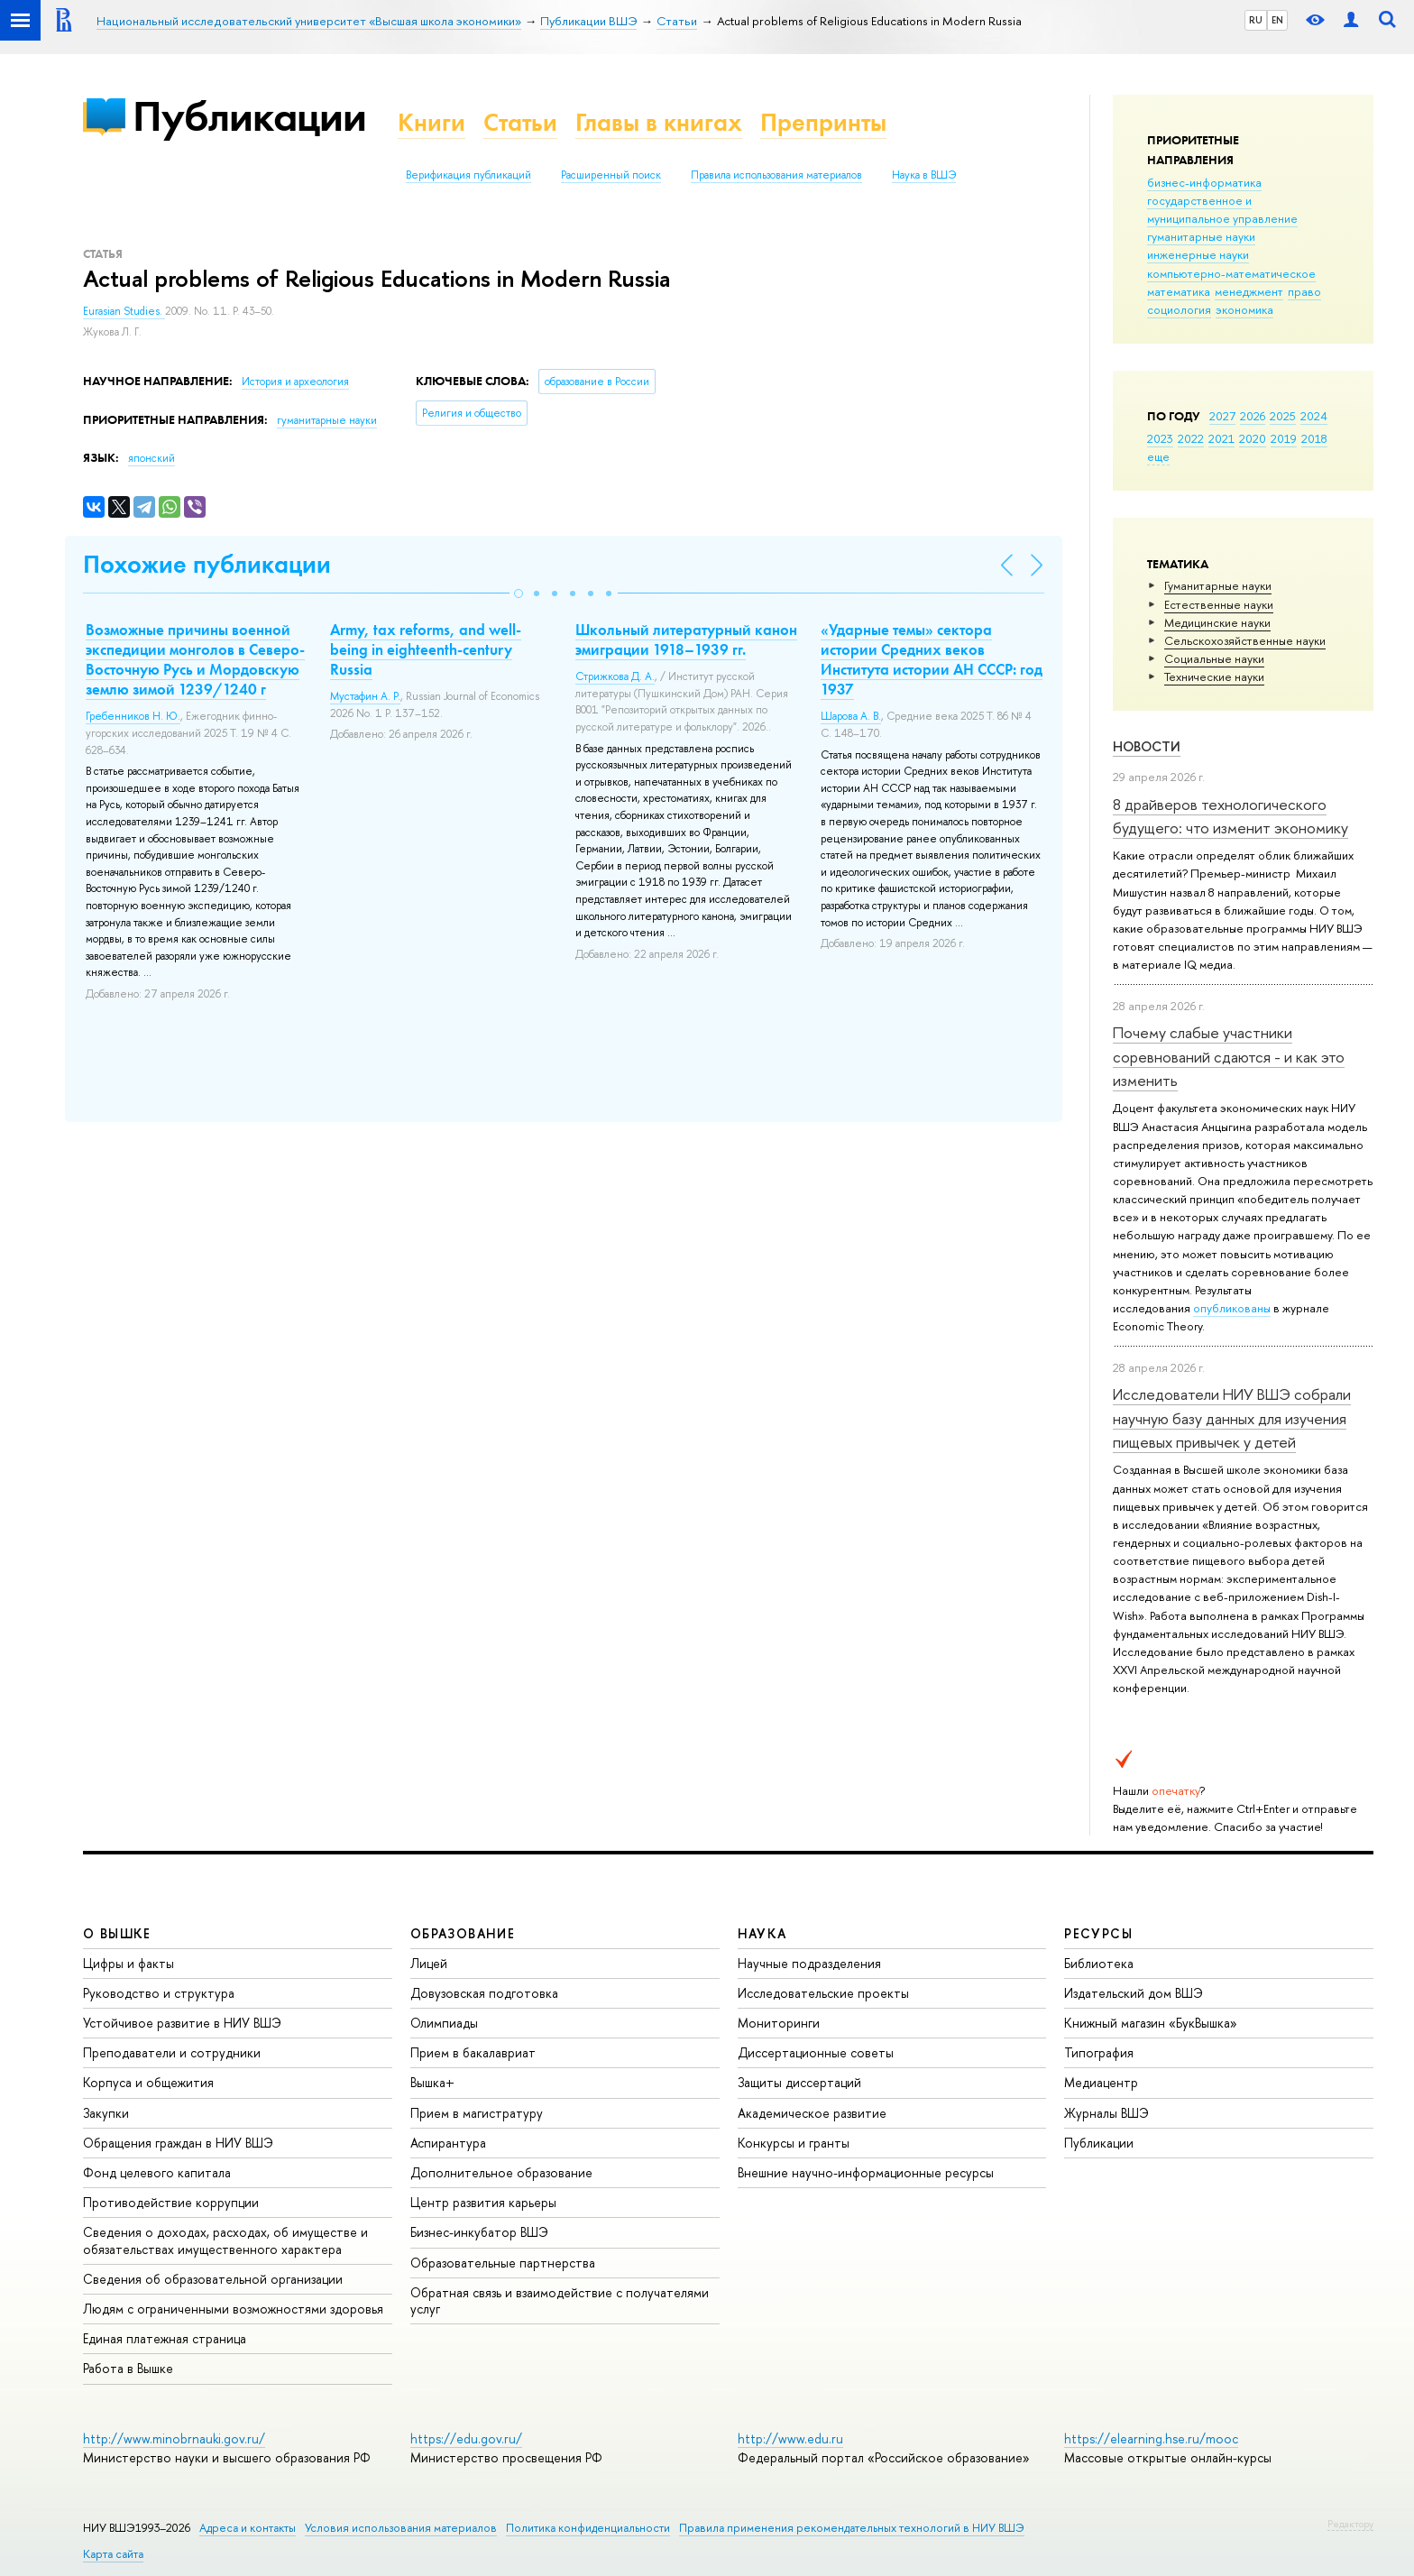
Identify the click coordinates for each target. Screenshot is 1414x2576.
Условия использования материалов (401, 2527)
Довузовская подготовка (484, 1992)
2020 (1252, 438)
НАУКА (762, 1933)
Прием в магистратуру (476, 2112)
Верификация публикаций (468, 175)
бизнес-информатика (1204, 182)
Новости (1146, 746)
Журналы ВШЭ (1106, 2112)
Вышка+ (432, 2082)
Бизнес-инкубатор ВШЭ (479, 2231)
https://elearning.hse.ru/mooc (1151, 2438)
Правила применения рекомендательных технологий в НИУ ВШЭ (851, 2527)
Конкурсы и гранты (793, 2142)
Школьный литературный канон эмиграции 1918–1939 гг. (686, 639)
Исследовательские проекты (823, 1992)
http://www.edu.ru (790, 2438)
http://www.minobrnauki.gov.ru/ (174, 2438)
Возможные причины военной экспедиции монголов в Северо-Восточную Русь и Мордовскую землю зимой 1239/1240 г (195, 659)
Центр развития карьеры (483, 2202)
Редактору (1350, 2523)
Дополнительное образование (501, 2172)
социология (1179, 309)
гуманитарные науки (1201, 236)
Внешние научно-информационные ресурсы (866, 2172)
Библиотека (1099, 1963)
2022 (1191, 438)
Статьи (520, 122)
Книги (431, 122)
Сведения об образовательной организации (213, 2278)
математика (1178, 291)
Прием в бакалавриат (473, 2052)
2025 (1283, 416)
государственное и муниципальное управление (1222, 209)
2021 (1221, 438)
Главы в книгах (658, 122)
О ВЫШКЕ (117, 1933)
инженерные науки (1198, 254)
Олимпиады (444, 2022)
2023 (1160, 438)
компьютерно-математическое (1231, 273)
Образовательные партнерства (502, 2262)
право (1304, 291)
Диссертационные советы (816, 2052)
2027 (1222, 416)
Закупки (106, 2112)
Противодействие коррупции (171, 2202)
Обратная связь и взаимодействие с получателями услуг (559, 2300)
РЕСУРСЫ (1098, 1933)
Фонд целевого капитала (157, 2172)
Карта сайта (113, 2554)
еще (1158, 456)
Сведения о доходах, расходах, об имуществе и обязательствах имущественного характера (225, 2240)
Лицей (428, 1963)
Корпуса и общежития (148, 2082)
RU (1255, 20)
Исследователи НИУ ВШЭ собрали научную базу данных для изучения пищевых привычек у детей (1232, 1418)
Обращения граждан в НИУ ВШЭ (178, 2142)
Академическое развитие (812, 2112)
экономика (1244, 309)
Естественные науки (1218, 604)
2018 (1314, 438)
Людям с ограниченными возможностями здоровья (233, 2308)
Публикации (249, 115)
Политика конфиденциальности (588, 2527)
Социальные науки (1214, 658)
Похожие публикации (207, 564)
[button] (519, 593)
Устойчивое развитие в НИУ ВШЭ (182, 2022)
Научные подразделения (809, 1963)
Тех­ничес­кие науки (1214, 676)
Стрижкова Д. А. (615, 676)
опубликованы (1232, 1308)
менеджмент (1249, 291)
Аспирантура (448, 2142)
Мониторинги (779, 2022)
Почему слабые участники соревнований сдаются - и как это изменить (1229, 1056)
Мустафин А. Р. (365, 696)
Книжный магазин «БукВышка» (1150, 2022)
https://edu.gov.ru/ (466, 2438)
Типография (1099, 2052)
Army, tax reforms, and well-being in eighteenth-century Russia (425, 649)
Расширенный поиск (611, 175)
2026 (1252, 416)
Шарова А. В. (851, 716)
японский (151, 458)
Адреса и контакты (247, 2527)
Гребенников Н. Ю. (133, 716)
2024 (1313, 416)
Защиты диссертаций (799, 2082)
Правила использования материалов (776, 175)
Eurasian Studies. (124, 311)
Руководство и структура (158, 1992)
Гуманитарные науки (1218, 585)
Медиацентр (1101, 2082)
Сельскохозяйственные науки (1245, 640)
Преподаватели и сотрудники (172, 2052)
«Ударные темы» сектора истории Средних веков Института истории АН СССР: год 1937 (931, 659)
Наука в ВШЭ (924, 175)
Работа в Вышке (128, 2368)
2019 (1284, 438)
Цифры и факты (128, 1963)
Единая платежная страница (164, 2338)
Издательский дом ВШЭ (1133, 1992)
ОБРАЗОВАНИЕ (462, 1933)
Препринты (823, 122)
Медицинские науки (1217, 622)
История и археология (295, 381)
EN (1277, 20)
